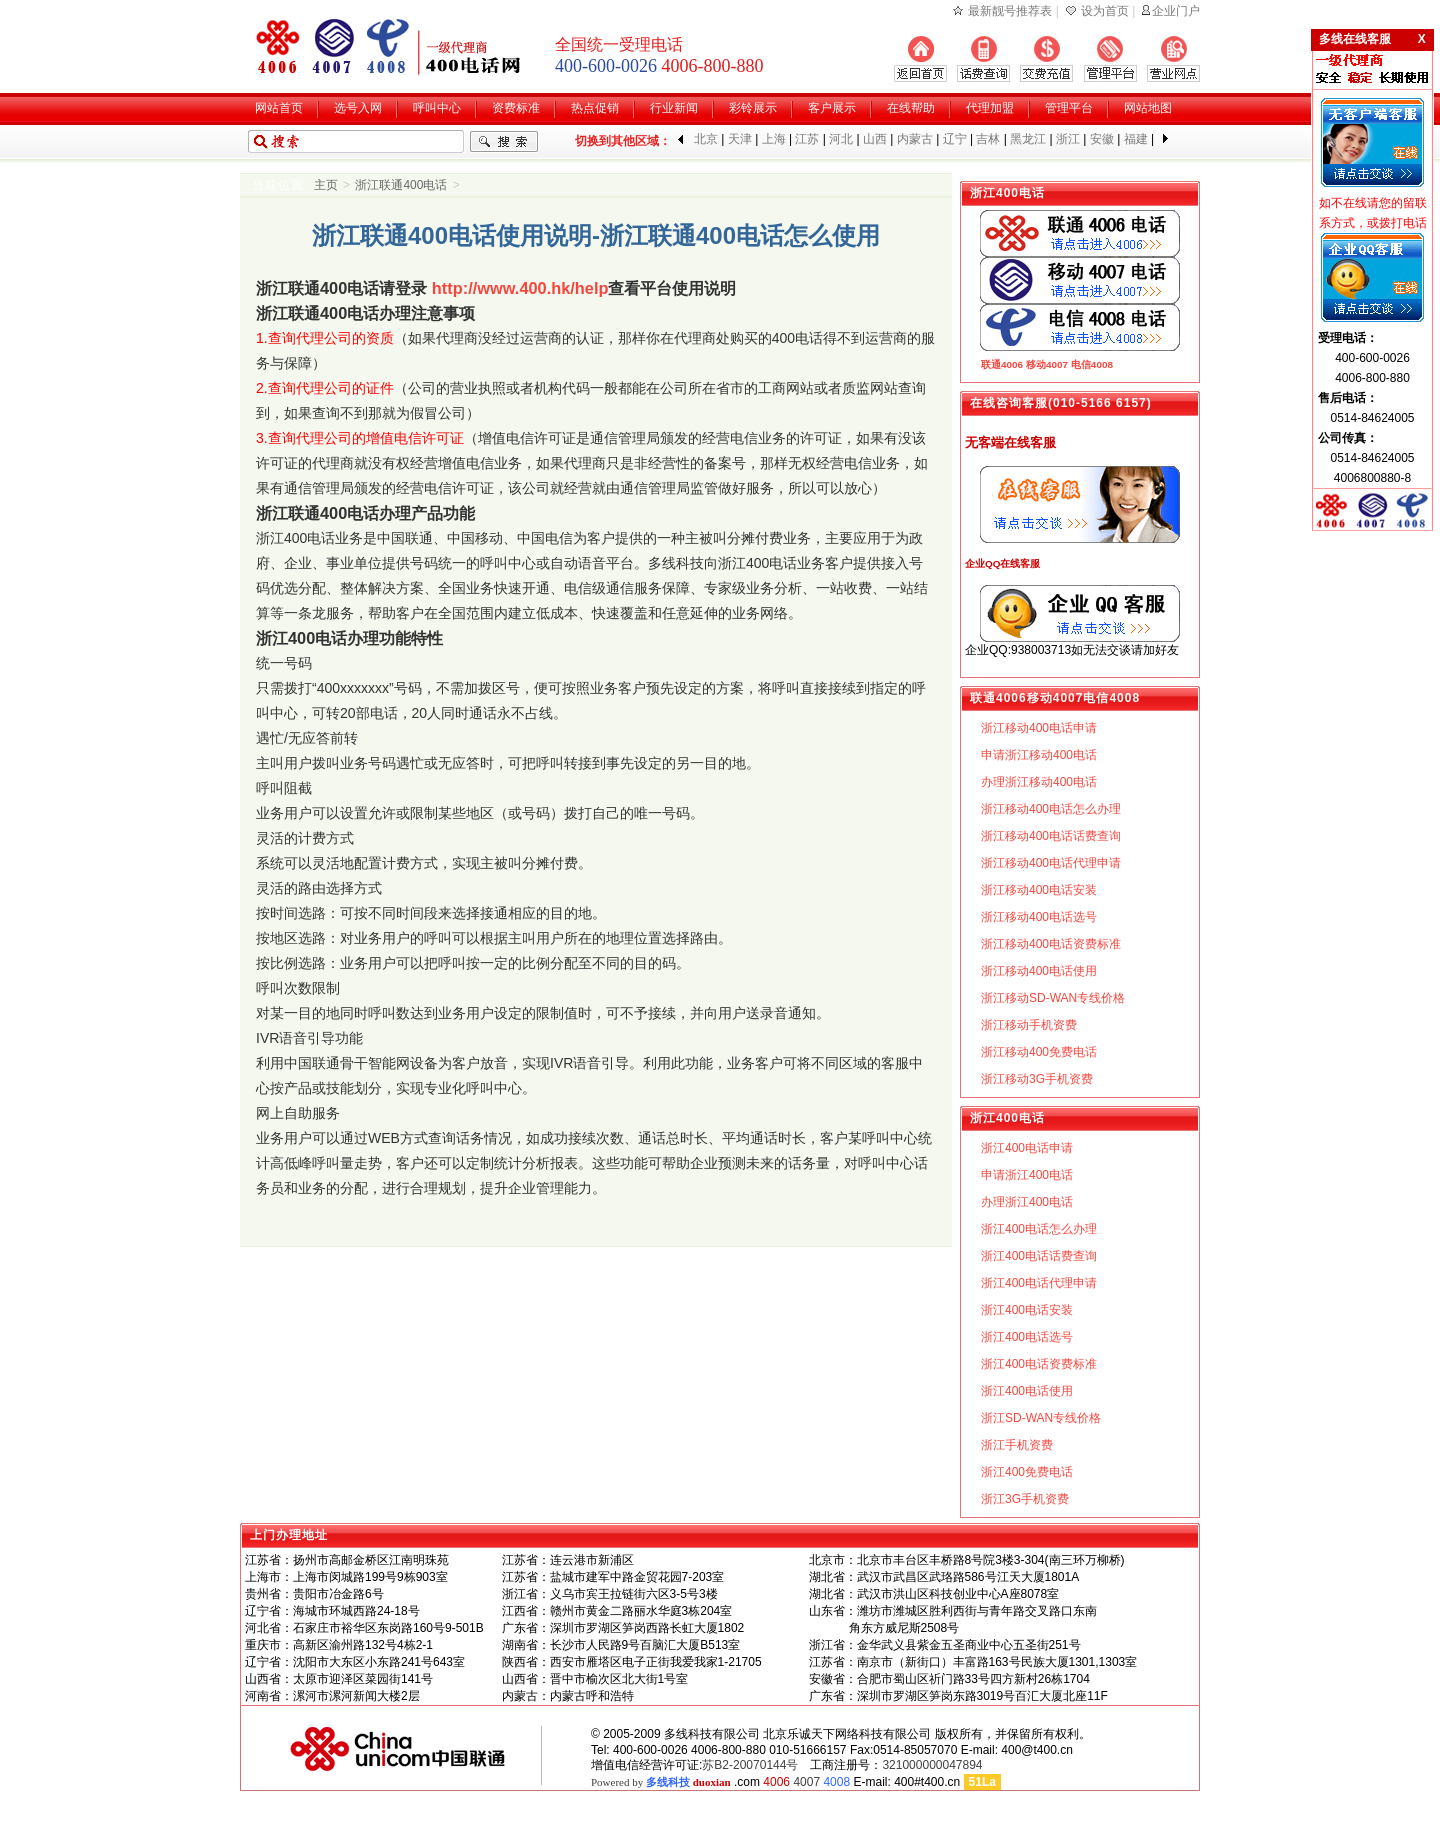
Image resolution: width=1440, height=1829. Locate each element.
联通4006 (1002, 364)
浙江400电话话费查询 (1039, 1256)
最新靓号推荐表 (1010, 11)
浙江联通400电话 (401, 185)
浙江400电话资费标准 (1039, 1364)
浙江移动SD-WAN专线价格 (1053, 998)
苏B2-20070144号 (750, 1765)
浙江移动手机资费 (1029, 1025)
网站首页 (279, 108)
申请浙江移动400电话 (1039, 755)
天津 (740, 139)
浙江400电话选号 (1027, 1337)
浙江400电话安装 (1027, 1310)
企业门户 (1176, 11)
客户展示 (832, 108)
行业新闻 (674, 108)
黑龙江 (1028, 139)
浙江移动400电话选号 (1039, 917)
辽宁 (955, 139)
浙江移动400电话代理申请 (1051, 863)
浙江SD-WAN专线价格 (1041, 1418)
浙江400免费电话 (1027, 1472)
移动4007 (1047, 364)
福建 (1136, 139)
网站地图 (1148, 108)
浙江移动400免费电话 (1039, 1052)
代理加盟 (990, 108)
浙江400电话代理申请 (1039, 1283)
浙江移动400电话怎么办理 (1051, 809)
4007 (806, 1782)
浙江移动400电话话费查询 (1051, 836)
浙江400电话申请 (1027, 1148)
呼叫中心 (437, 108)
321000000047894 (932, 1765)
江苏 (807, 139)
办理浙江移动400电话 (1039, 782)
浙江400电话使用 (1027, 1391)
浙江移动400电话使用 (1039, 971)
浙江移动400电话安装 (1039, 890)
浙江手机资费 (1017, 1445)
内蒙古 (915, 139)
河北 (841, 139)
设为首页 (1105, 11)
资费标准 (516, 108)
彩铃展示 (753, 108)
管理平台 (1069, 108)
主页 (326, 185)
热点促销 (595, 108)
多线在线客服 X (1372, 39)
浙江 (1068, 139)
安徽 (1102, 139)
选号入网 (358, 108)
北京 (706, 139)
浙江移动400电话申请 (1039, 728)
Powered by (661, 1782)
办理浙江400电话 (1027, 1202)
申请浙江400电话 (1027, 1175)
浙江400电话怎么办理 (1039, 1229)
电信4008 (1092, 364)
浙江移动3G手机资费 (1037, 1079)
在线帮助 (911, 108)
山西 (875, 139)
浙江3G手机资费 (1025, 1499)
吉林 (988, 139)
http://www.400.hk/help (520, 288)
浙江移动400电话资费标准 (1051, 944)
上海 (774, 139)
